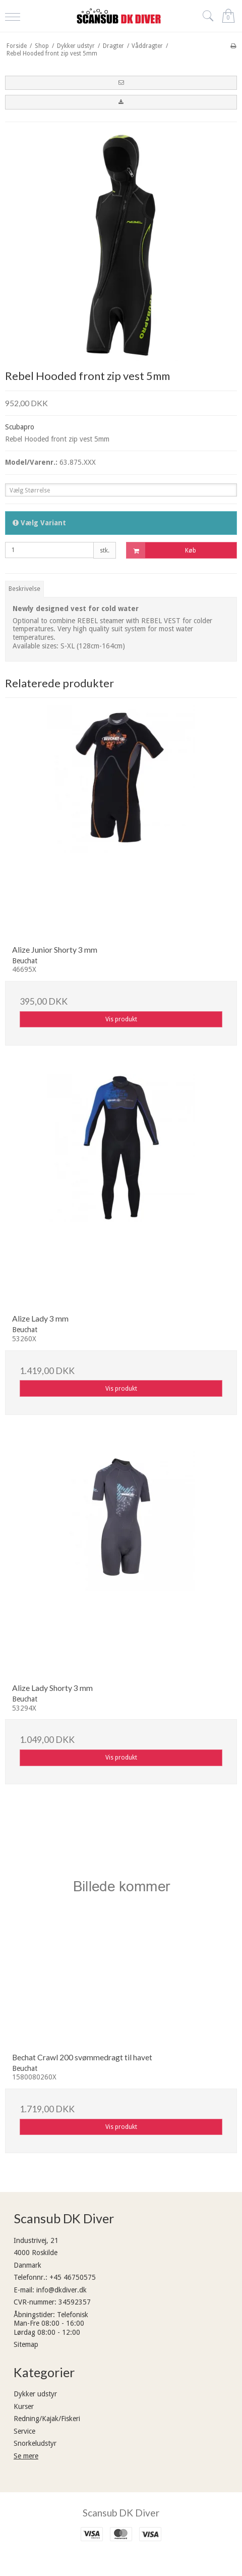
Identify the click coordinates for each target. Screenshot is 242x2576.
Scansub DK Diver (121, 2512)
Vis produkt (121, 1019)
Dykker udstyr (35, 2394)
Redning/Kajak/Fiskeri (47, 2419)
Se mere (26, 2456)
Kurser (24, 2406)
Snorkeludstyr (35, 2443)
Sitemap (26, 2344)
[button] (121, 83)
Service (24, 2431)
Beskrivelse (24, 588)
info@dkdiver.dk (61, 2290)
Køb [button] (161, 550)
